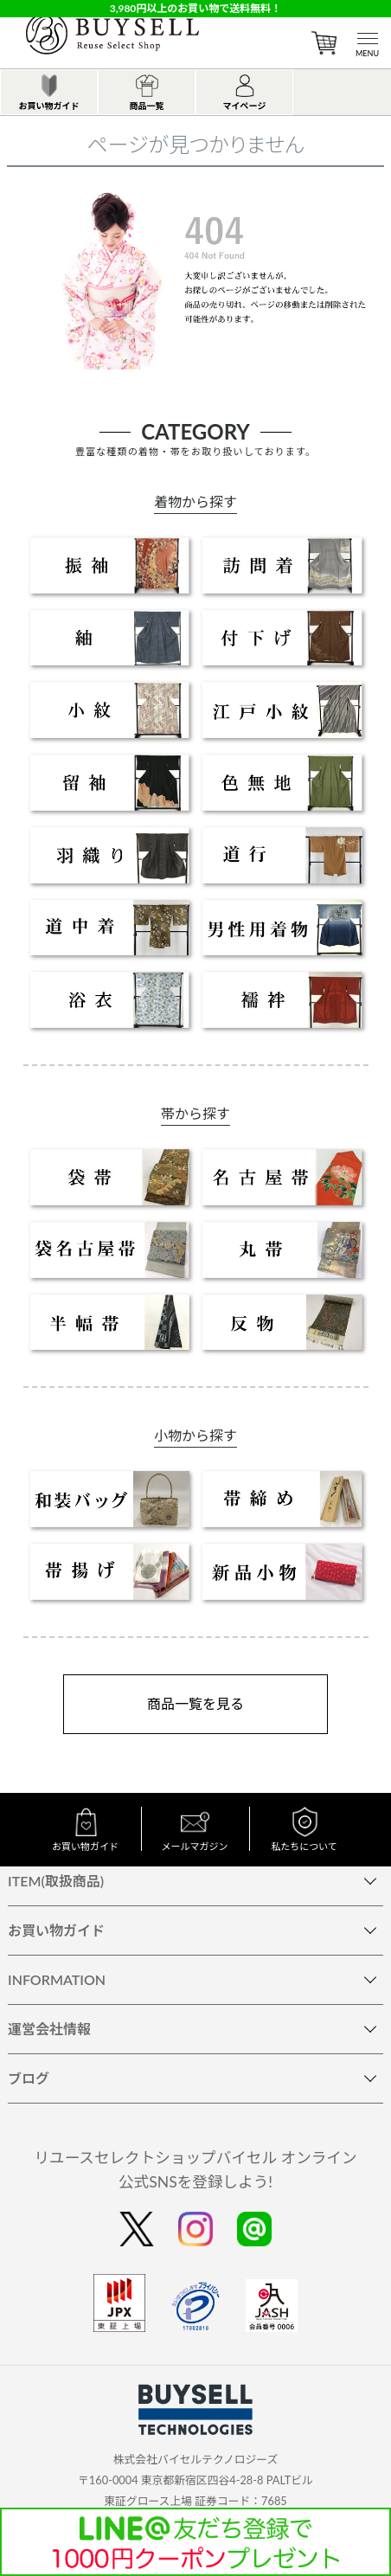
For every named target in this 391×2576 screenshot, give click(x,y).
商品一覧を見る (195, 1703)
